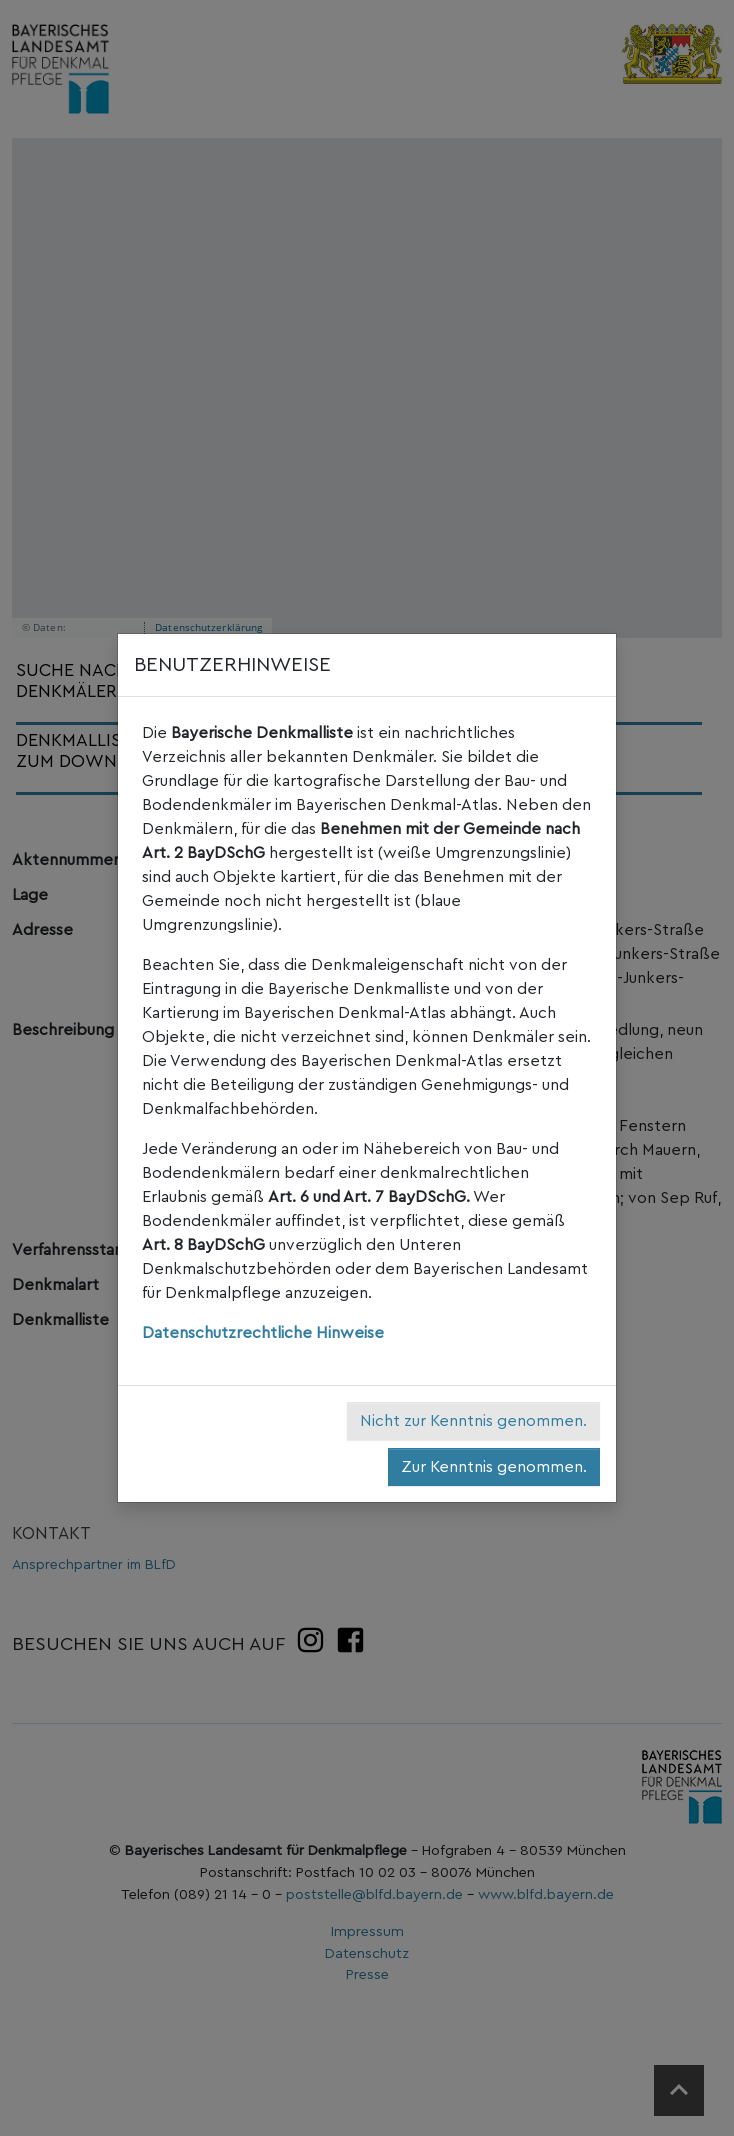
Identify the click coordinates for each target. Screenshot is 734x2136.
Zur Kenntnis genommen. (494, 1467)
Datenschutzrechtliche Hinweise (263, 1333)
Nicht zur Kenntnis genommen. (473, 1421)
